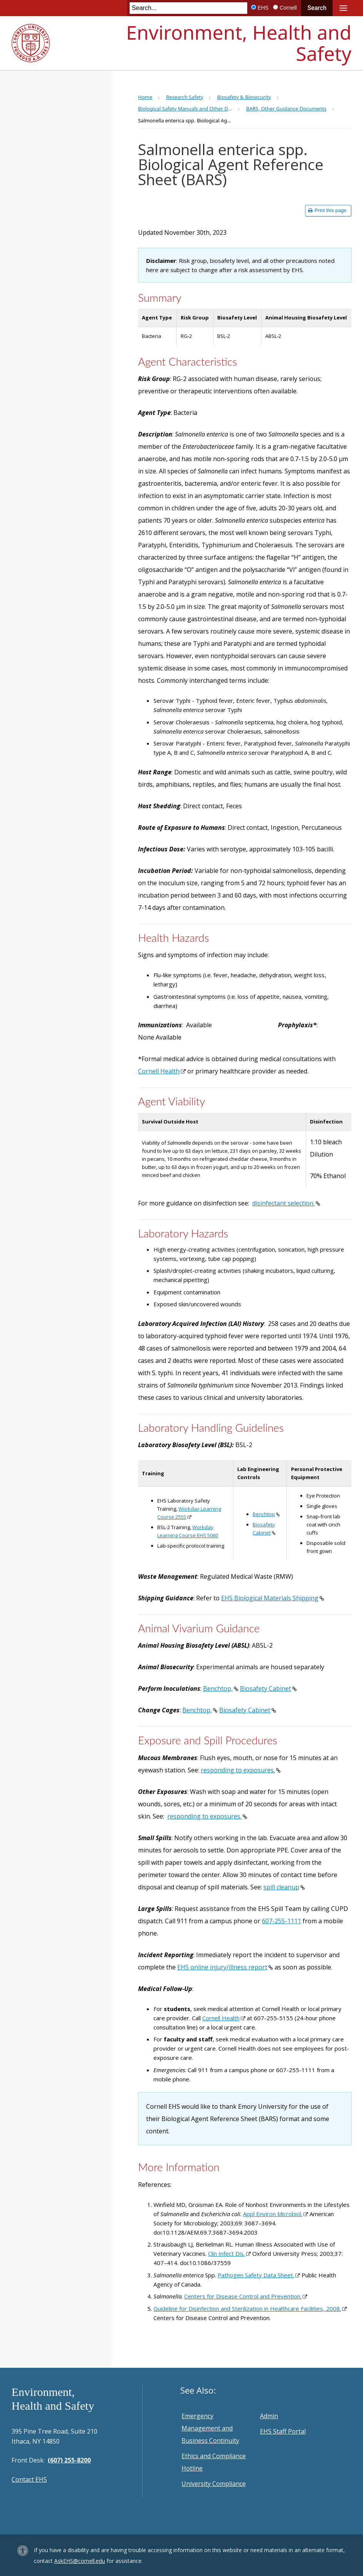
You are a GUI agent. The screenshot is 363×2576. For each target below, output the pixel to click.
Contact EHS (29, 2479)
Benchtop (264, 1514)
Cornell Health (159, 1071)
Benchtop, (218, 1688)
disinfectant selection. (283, 1203)
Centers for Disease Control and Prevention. (242, 2296)
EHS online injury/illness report (222, 1967)
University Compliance (214, 2483)
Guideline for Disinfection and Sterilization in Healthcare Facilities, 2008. (247, 2308)
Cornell (288, 8)
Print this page (327, 210)
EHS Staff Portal (283, 2431)
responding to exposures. (238, 1770)
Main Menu (343, 8)
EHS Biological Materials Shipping (269, 1598)
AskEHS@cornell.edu (79, 2560)
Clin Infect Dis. (226, 2253)
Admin (269, 2416)
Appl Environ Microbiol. (272, 2214)
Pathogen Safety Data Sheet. (256, 2275)
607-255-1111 (281, 1921)
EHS (263, 8)
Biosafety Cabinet (265, 1688)
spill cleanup (281, 1887)
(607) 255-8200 (69, 2460)
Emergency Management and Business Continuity (210, 2428)
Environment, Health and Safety (238, 43)
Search (316, 8)
